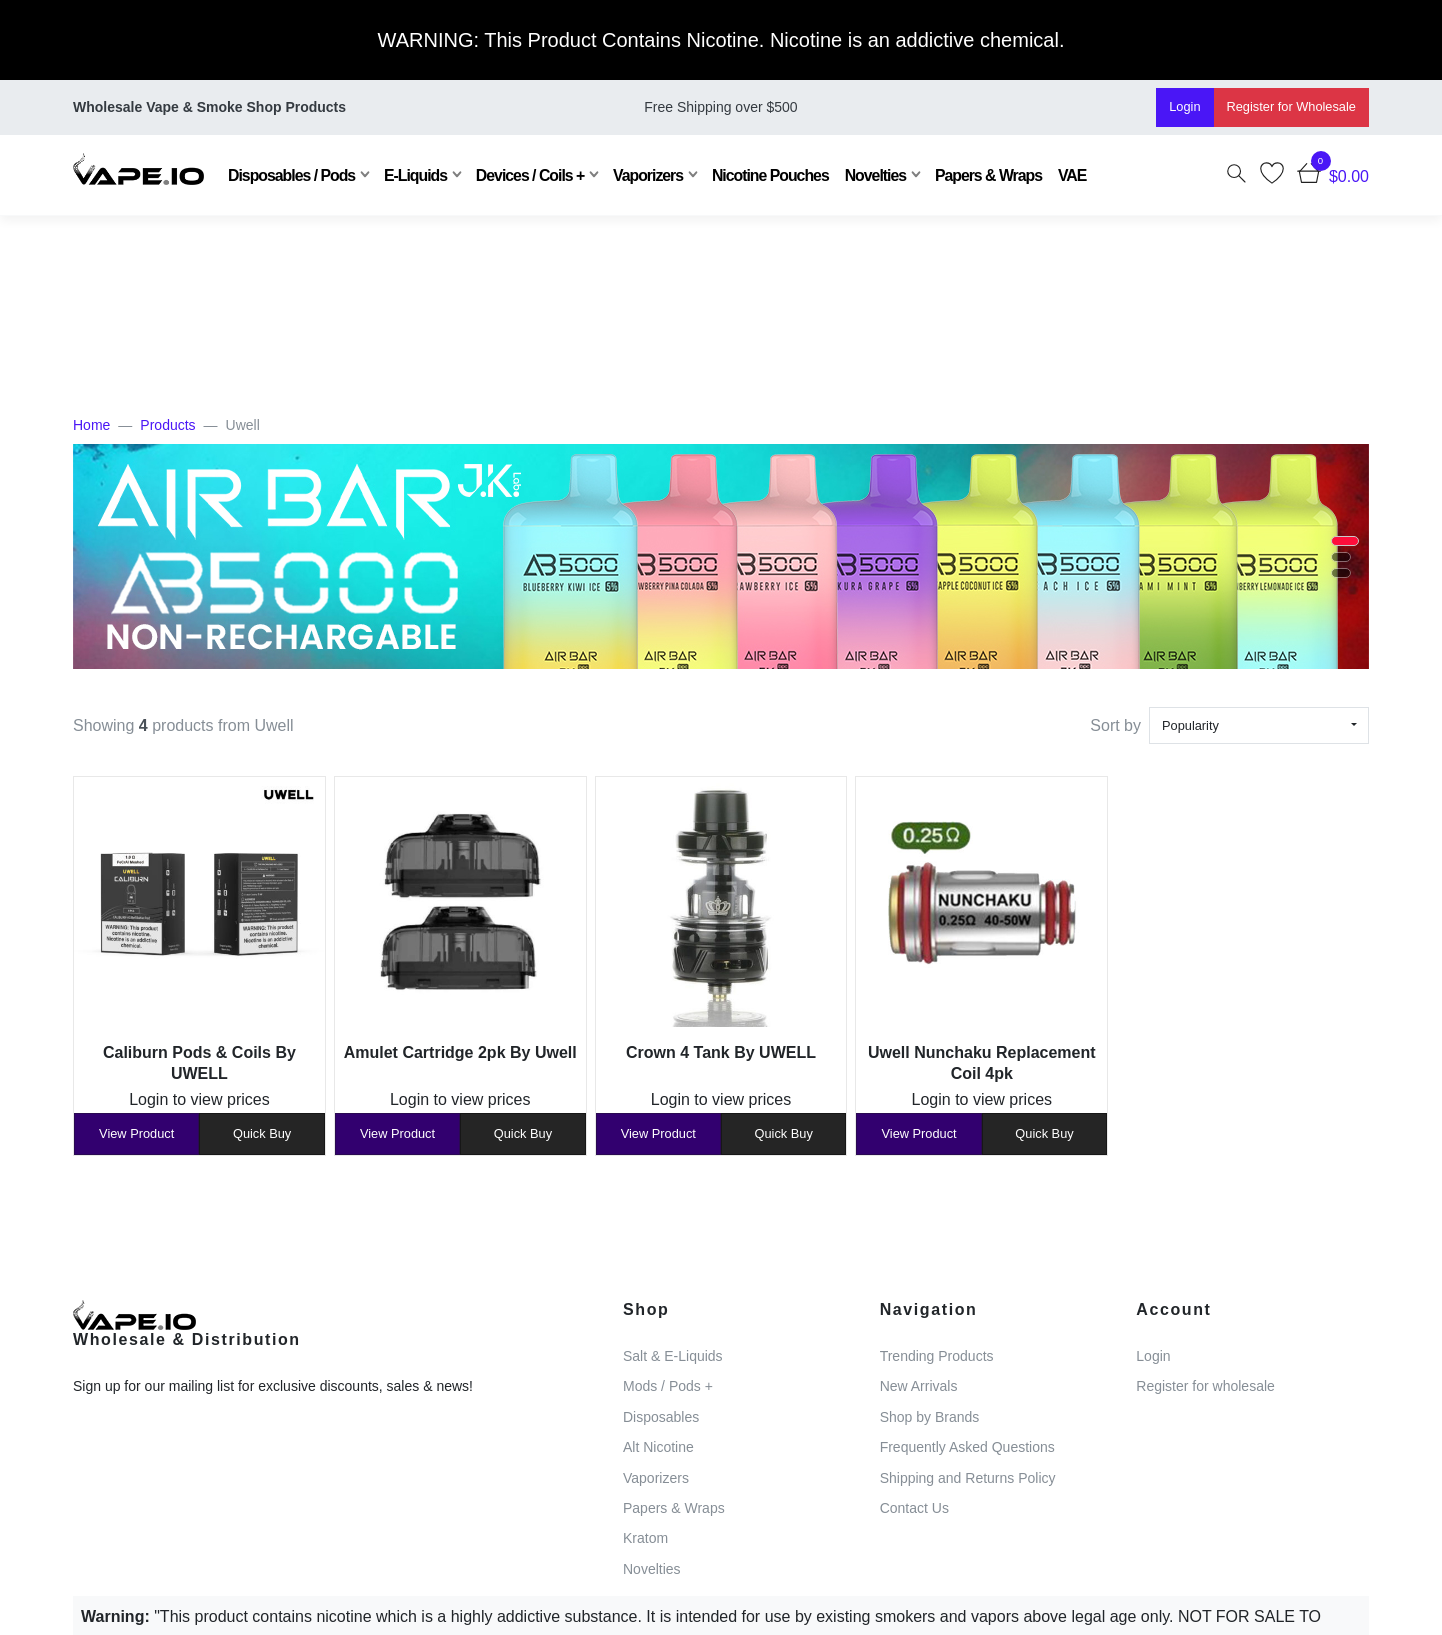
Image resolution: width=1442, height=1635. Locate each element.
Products (167, 425)
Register (1291, 106)
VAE (1072, 175)
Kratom (645, 1538)
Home (91, 425)
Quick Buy (262, 1133)
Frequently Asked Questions (967, 1447)
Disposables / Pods (291, 175)
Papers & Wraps (988, 175)
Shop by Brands (930, 1417)
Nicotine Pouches (770, 175)
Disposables (661, 1417)
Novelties (875, 175)
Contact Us (914, 1508)
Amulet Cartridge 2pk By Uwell (460, 1052)
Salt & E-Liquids (673, 1356)
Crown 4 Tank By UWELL (721, 1052)
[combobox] (1259, 725)
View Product (136, 1133)
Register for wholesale (1205, 1386)
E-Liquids (415, 175)
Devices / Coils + (530, 175)
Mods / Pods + (668, 1386)
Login (1184, 106)
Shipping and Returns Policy (968, 1478)
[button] (1345, 541)
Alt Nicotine (658, 1447)
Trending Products (937, 1356)
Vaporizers (648, 175)
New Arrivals (919, 1386)
